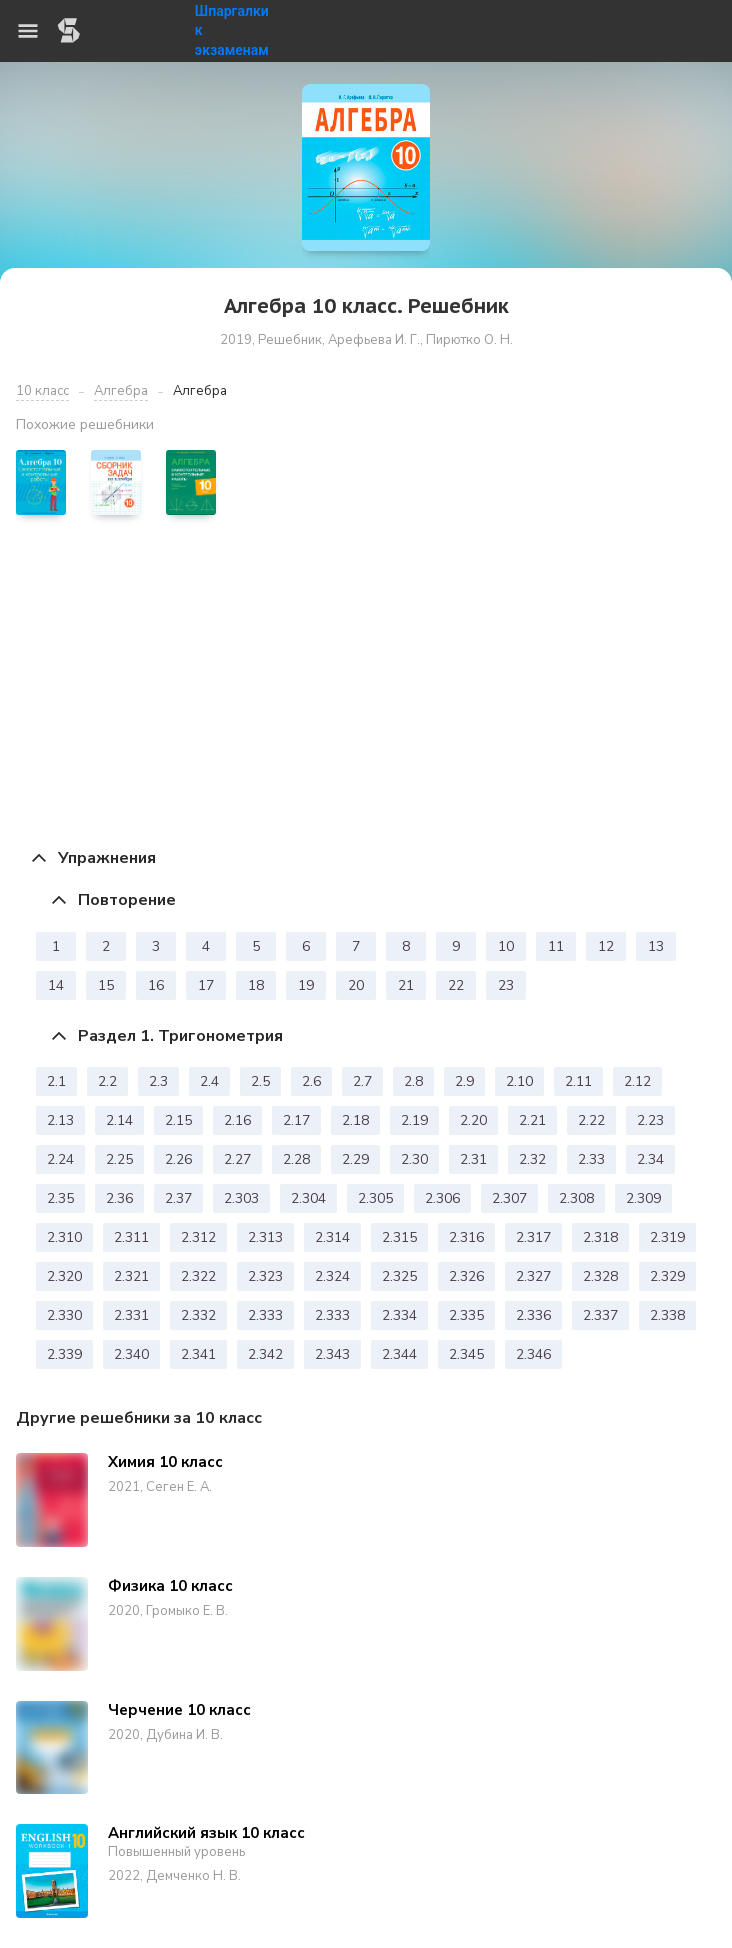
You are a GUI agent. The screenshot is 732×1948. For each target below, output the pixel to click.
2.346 (533, 1354)
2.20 (473, 1120)
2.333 (265, 1315)
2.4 (209, 1081)
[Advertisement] (366, 681)
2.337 (600, 1315)
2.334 (399, 1315)
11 (556, 946)
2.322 (198, 1276)
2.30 (414, 1159)
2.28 (296, 1159)
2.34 (650, 1159)
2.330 (64, 1315)
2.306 (442, 1198)
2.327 (533, 1276)
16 (156, 985)
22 (456, 985)
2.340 (131, 1354)
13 (656, 946)
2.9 (464, 1081)
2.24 (60, 1159)
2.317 (533, 1237)
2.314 (332, 1237)
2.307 (509, 1198)
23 (506, 985)
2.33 (591, 1159)
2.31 (473, 1159)
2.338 (667, 1315)
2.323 (265, 1276)
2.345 (466, 1354)
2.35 (60, 1198)
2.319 (667, 1237)
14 (56, 985)
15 (106, 985)
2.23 (650, 1120)
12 (606, 946)
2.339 (64, 1354)
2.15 (178, 1120)
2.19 (414, 1120)
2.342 (265, 1354)
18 (256, 985)
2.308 (576, 1198)
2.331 (131, 1315)
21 (406, 985)
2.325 (399, 1276)
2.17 (296, 1120)
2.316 (466, 1237)
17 (206, 985)
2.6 (311, 1081)
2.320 (64, 1276)
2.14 (119, 1120)
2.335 (466, 1315)
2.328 (600, 1276)
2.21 (532, 1120)
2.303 (241, 1198)
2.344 (399, 1354)
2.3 (158, 1081)
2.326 (466, 1276)
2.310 (64, 1237)
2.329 (667, 1276)
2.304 (308, 1198)
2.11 (578, 1081)
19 (306, 985)
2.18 (355, 1120)
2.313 (265, 1237)
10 (506, 946)
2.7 (362, 1081)
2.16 (237, 1120)
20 (356, 985)
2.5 (260, 1081)
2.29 (355, 1159)
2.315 (399, 1237)
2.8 (413, 1081)
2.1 (56, 1081)
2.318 (600, 1237)
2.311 (131, 1237)
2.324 (332, 1276)
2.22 (591, 1120)
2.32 (532, 1159)
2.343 (332, 1354)
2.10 (519, 1081)
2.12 (637, 1081)
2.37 (178, 1198)
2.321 (131, 1276)
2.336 (533, 1315)
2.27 (237, 1159)
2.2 (107, 1081)
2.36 (119, 1198)
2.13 (60, 1120)
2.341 (198, 1354)
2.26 (178, 1159)
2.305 (375, 1198)
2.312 (198, 1237)
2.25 (119, 1159)
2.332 (198, 1315)
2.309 (643, 1198)
